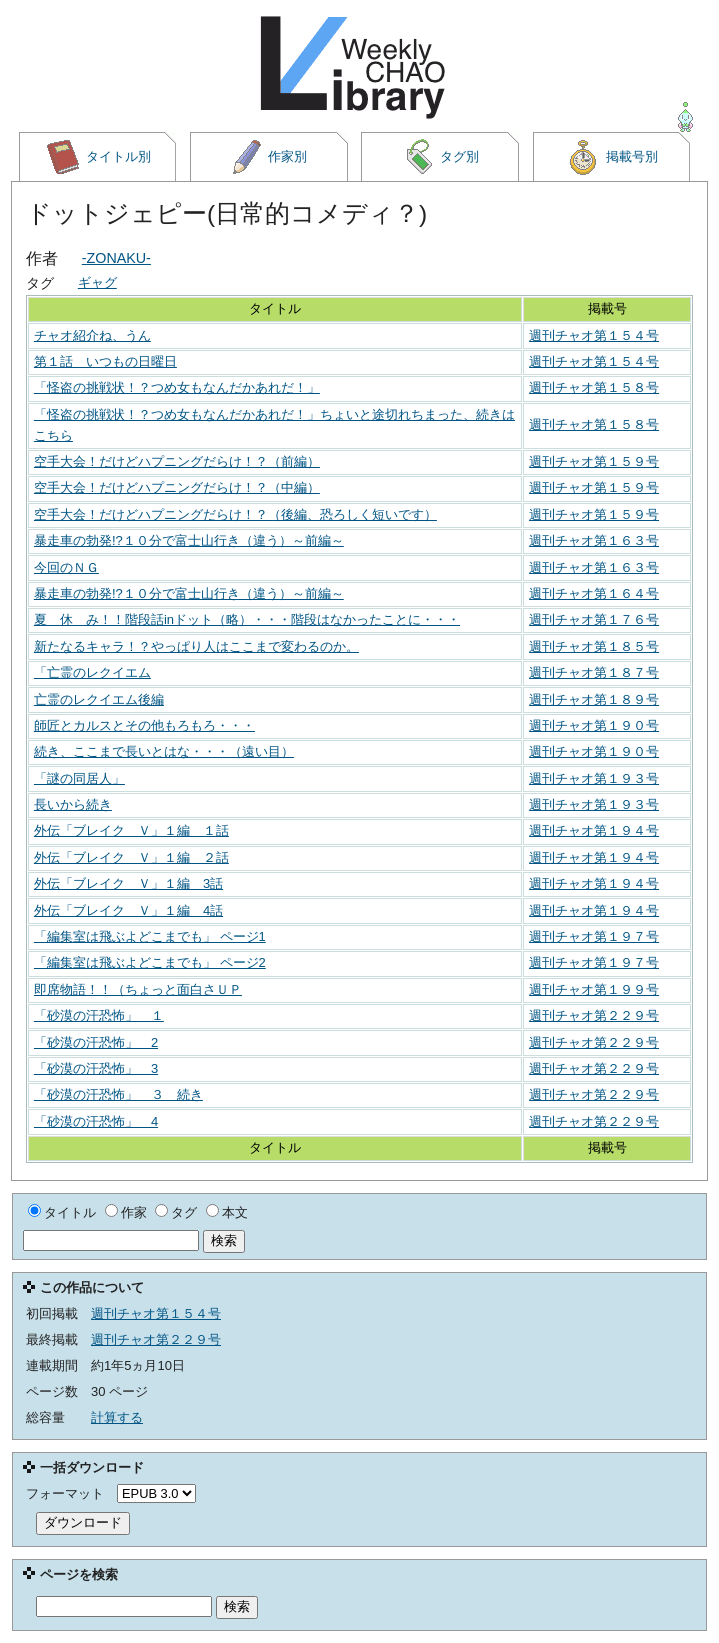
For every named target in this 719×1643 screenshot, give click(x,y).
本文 (235, 1212)
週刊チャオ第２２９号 (594, 1015)
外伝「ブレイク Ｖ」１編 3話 (128, 883)
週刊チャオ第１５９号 (594, 461)
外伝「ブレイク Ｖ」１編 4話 (128, 910)
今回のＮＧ (66, 567)
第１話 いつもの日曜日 (105, 361)
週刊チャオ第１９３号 (594, 778)
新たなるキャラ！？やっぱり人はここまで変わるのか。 (196, 646)
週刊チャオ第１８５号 (594, 646)
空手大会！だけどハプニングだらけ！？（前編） (177, 461)
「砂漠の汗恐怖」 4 (96, 1121)
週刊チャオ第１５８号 (594, 387)
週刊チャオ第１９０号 (594, 725)
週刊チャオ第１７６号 (594, 619)
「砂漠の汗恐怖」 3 (96, 1068)
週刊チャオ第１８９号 (594, 699)
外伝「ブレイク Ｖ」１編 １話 (131, 830)
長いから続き (73, 804)
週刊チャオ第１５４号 (594, 335)
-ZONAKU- (116, 258)
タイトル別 (98, 157)
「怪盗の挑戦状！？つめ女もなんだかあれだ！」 (177, 387)
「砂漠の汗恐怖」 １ (99, 1015)
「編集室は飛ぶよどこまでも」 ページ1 (150, 936)
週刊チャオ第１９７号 (594, 936)
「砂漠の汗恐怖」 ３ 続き (118, 1094)
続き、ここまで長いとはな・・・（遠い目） (164, 751)
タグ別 (441, 157)
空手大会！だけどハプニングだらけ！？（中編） (177, 487)
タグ (184, 1212)
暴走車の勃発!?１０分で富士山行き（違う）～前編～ (189, 540)
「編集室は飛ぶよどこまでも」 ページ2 (150, 962)
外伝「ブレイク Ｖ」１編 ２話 (131, 857)
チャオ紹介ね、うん (92, 335)
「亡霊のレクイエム (92, 672)
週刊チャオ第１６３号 (594, 540)
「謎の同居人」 (79, 778)
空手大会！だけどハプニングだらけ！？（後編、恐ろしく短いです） (235, 514)
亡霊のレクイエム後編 (99, 699)
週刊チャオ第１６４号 (594, 593)
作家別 (269, 157)
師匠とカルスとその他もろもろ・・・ (144, 725)
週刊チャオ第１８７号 (594, 672)
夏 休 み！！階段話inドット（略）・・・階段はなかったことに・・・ (247, 619)
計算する (117, 1417)
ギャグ (97, 282)
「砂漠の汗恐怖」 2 (96, 1042)
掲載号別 (611, 157)
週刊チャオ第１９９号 (594, 989)
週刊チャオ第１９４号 (594, 830)
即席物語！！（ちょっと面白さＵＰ (138, 989)
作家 (134, 1212)
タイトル (70, 1212)
